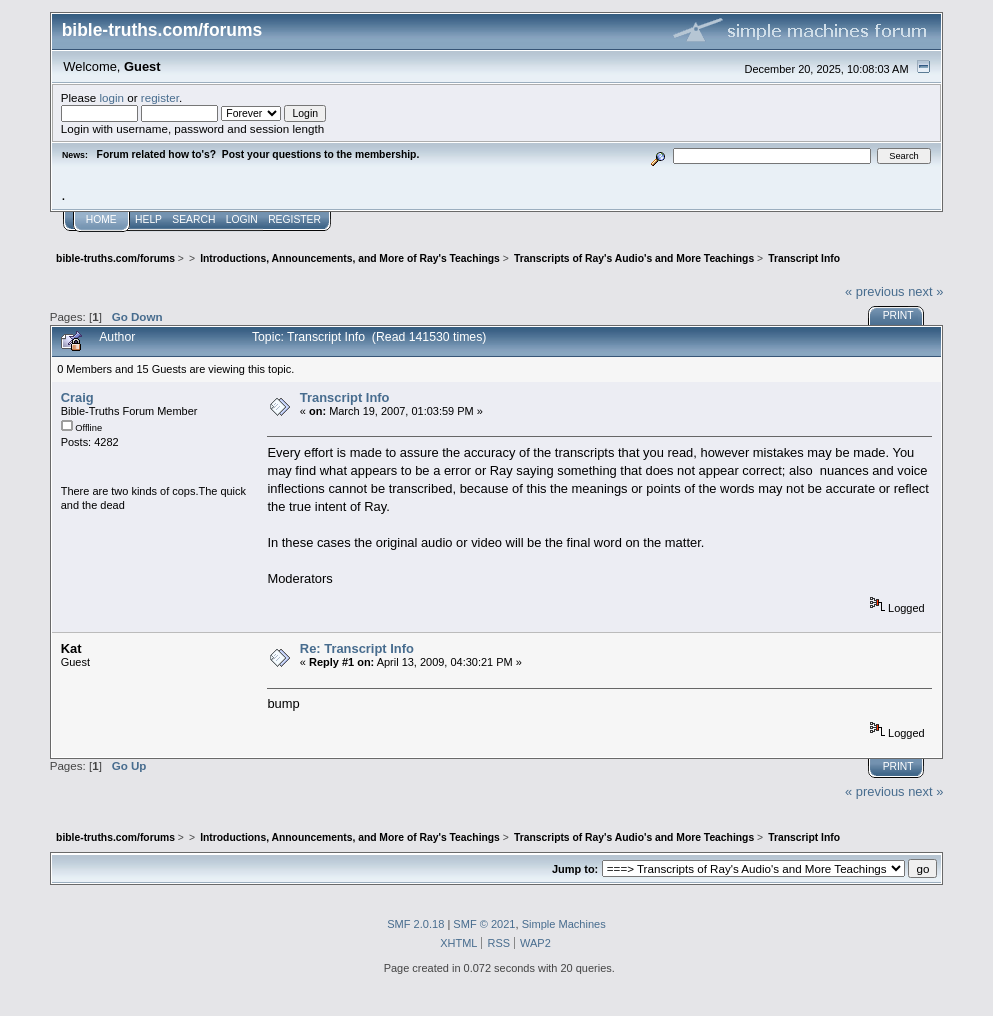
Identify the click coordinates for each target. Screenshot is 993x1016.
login (112, 97)
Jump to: (575, 869)
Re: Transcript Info (357, 648)
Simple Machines (564, 924)
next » (925, 291)
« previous (875, 291)
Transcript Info (345, 397)
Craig (77, 397)
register (160, 97)
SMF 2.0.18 (415, 924)
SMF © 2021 (484, 924)
